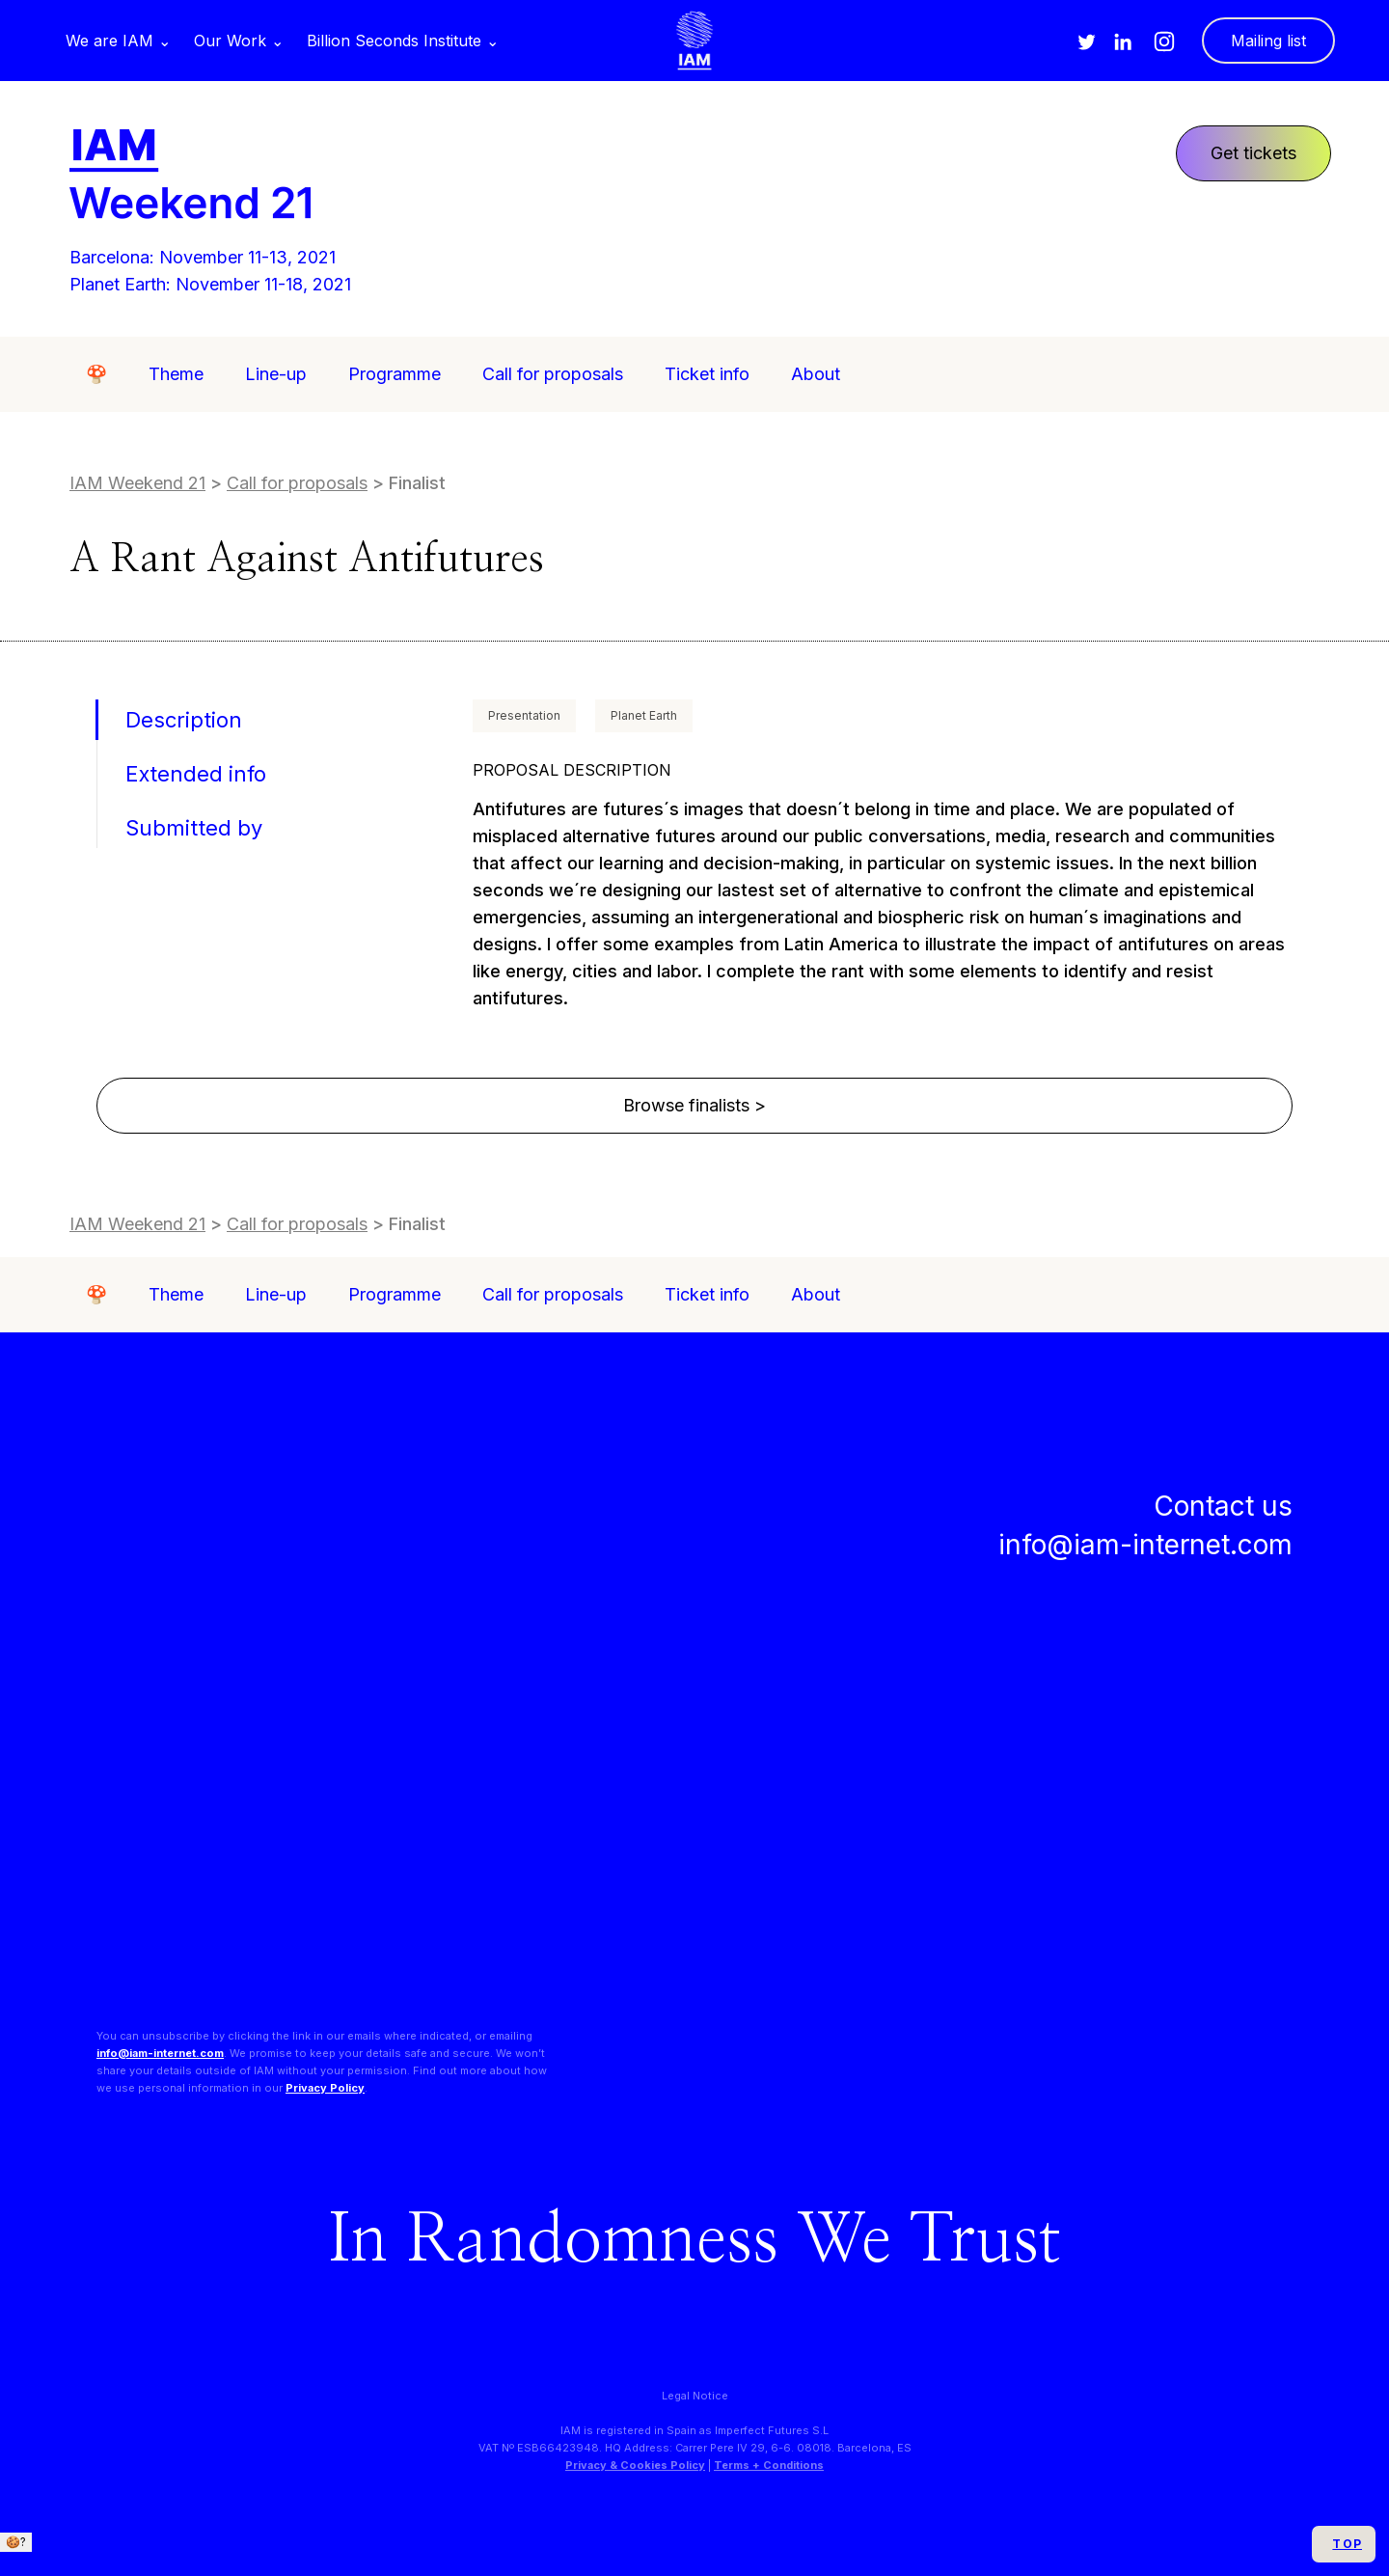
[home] (694, 41)
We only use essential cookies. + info (112, 2560)
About (815, 374)
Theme (176, 374)
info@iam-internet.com (160, 2053)
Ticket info (707, 374)
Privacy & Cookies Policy (635, 2465)
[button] (118, 40)
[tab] (180, 719)
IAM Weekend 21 (137, 483)
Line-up (276, 374)
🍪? (16, 2542)
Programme (394, 374)
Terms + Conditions (769, 2465)
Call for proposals (552, 374)
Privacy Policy (325, 2088)
